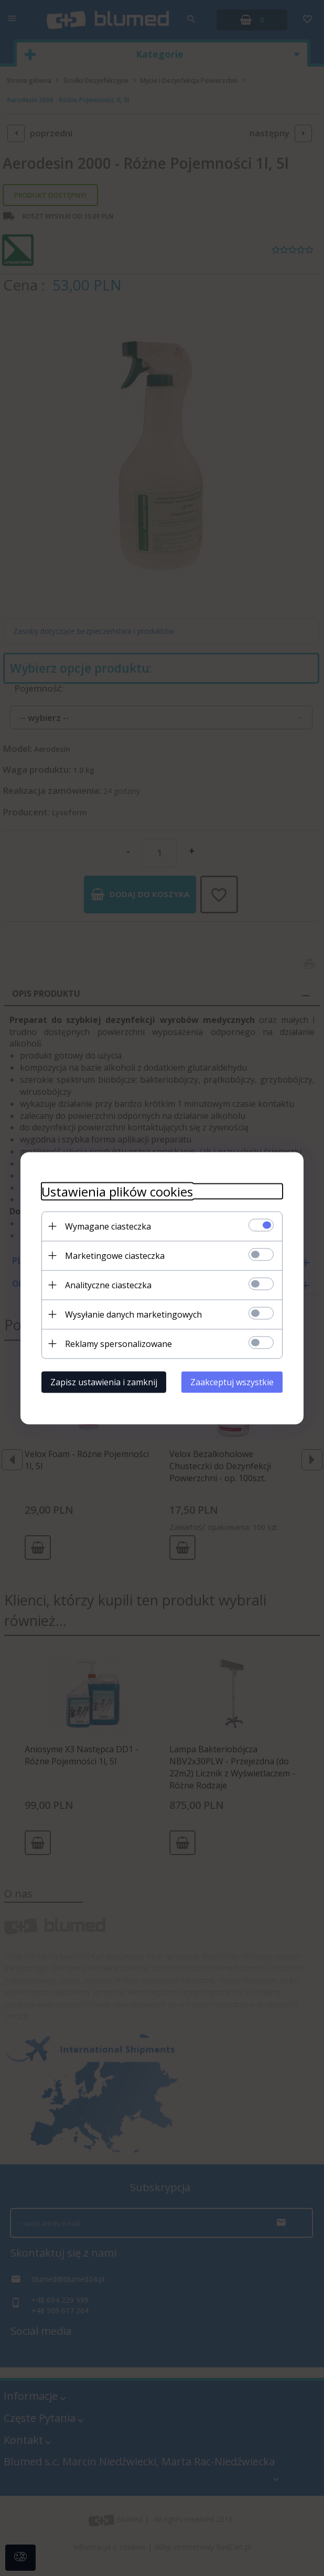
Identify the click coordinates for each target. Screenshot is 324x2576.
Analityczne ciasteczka (108, 1284)
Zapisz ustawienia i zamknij (103, 1381)
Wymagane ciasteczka (108, 1226)
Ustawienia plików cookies (117, 1191)
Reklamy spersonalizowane (118, 1343)
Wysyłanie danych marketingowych (133, 1314)
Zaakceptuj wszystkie (232, 1381)
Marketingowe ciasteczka (115, 1255)
